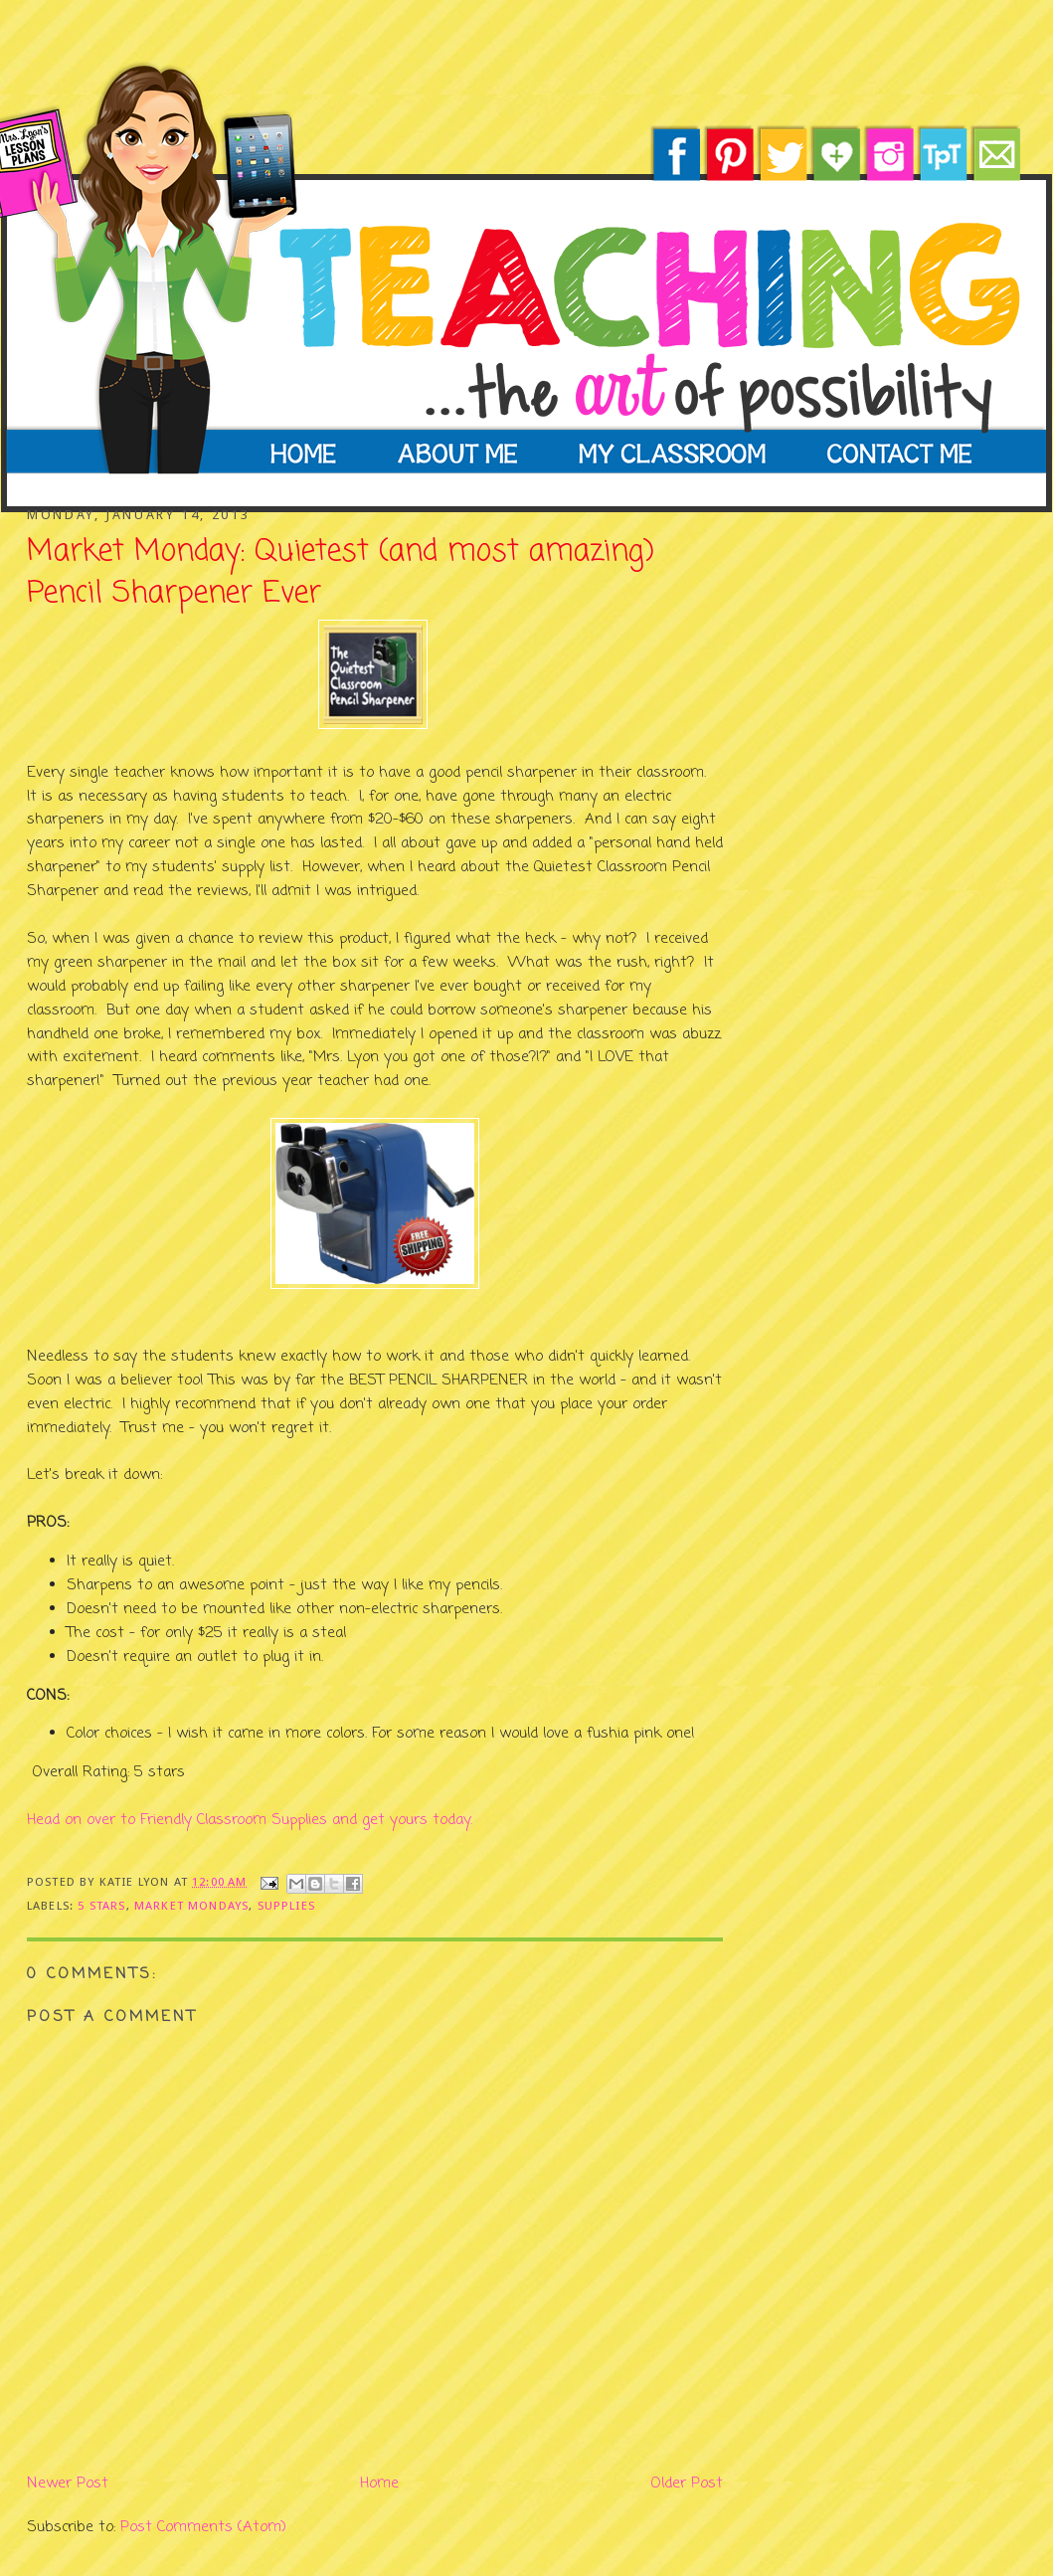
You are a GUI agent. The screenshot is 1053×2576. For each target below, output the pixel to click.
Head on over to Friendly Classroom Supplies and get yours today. (249, 1820)
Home (379, 2483)
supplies (286, 1906)
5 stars (101, 1906)
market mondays (191, 1906)
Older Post (686, 2483)
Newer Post (67, 2483)
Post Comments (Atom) (203, 2527)
